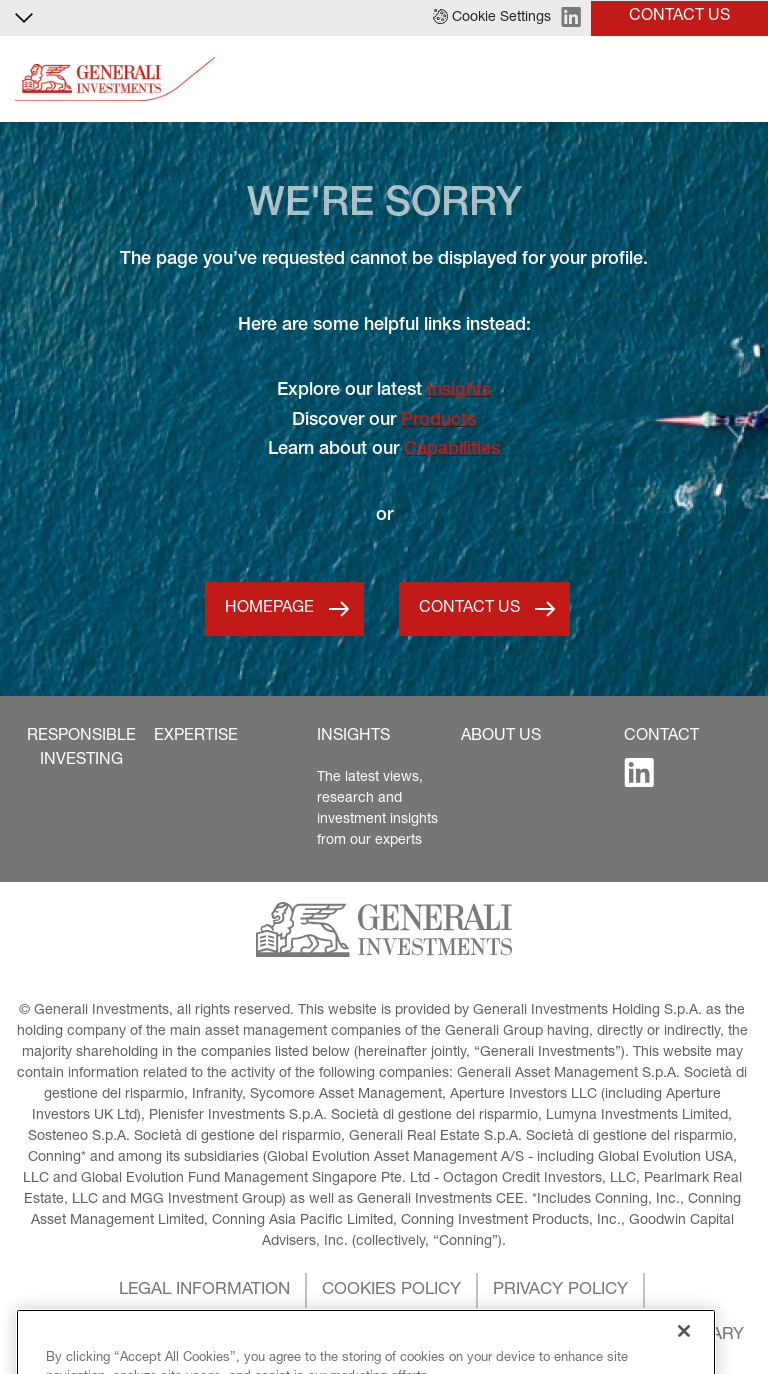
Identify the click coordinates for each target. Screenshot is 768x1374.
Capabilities (452, 450)
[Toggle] (741, 79)
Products (438, 421)
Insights (459, 391)
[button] (492, 18)
